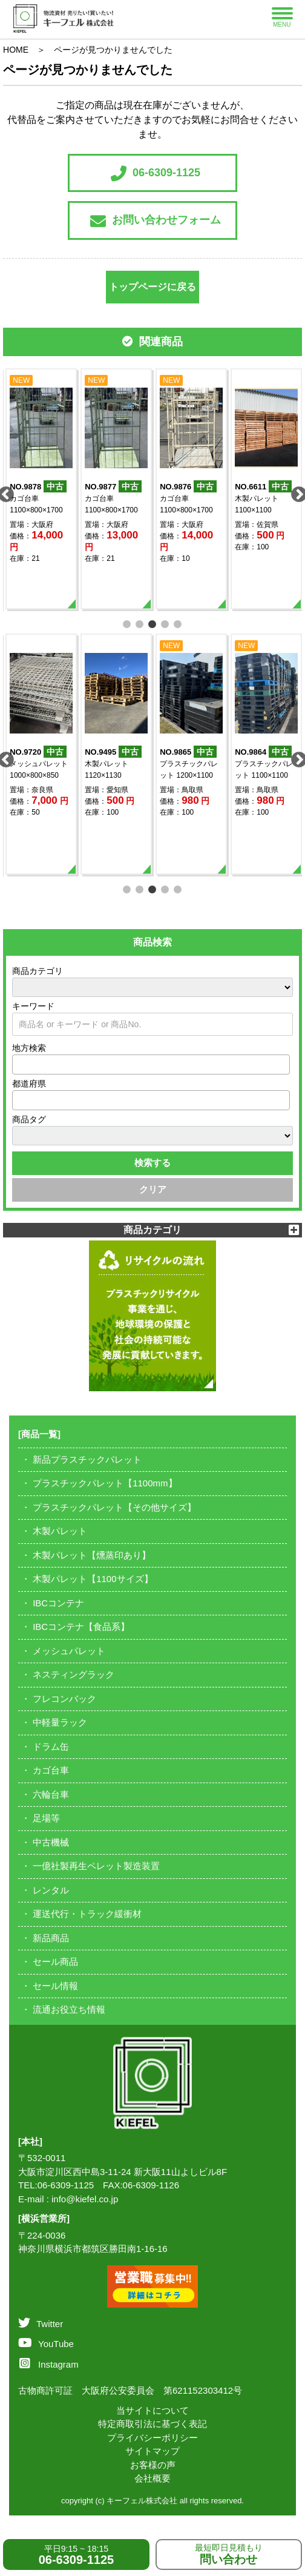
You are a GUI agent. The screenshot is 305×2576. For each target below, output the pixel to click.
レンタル (51, 1890)
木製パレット (60, 1531)
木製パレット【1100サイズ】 (92, 1579)
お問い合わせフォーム (155, 221)
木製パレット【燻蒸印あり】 (92, 1555)
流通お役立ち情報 (69, 2009)
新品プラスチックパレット (87, 1459)
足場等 (46, 1818)
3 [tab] (152, 622)
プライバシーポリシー (152, 2437)
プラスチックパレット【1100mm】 (105, 1483)
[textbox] (19, 1064)
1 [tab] (127, 622)
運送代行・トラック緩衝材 (87, 1914)
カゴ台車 (51, 1770)
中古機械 (51, 1842)
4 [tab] (165, 622)
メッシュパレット (69, 1651)
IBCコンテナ (58, 1603)
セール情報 (55, 1986)
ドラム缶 (51, 1746)
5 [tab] (178, 622)
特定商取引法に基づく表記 (152, 2424)
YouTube (46, 2344)
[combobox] (151, 1064)
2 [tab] (140, 622)
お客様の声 (152, 2465)
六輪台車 (51, 1794)
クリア (152, 1189)
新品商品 (51, 1938)
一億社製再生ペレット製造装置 (96, 1866)
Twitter (40, 2324)
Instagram (49, 2364)
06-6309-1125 (155, 173)
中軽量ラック (60, 1722)
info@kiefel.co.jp (84, 2199)
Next (296, 492)
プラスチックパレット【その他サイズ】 (114, 1507)
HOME (15, 50)
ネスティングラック (73, 1674)
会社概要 (152, 2478)
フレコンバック (64, 1699)
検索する (152, 1162)
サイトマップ (152, 2451)
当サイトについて (152, 2410)
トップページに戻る (152, 287)
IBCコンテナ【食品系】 (81, 1626)
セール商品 (55, 1961)
